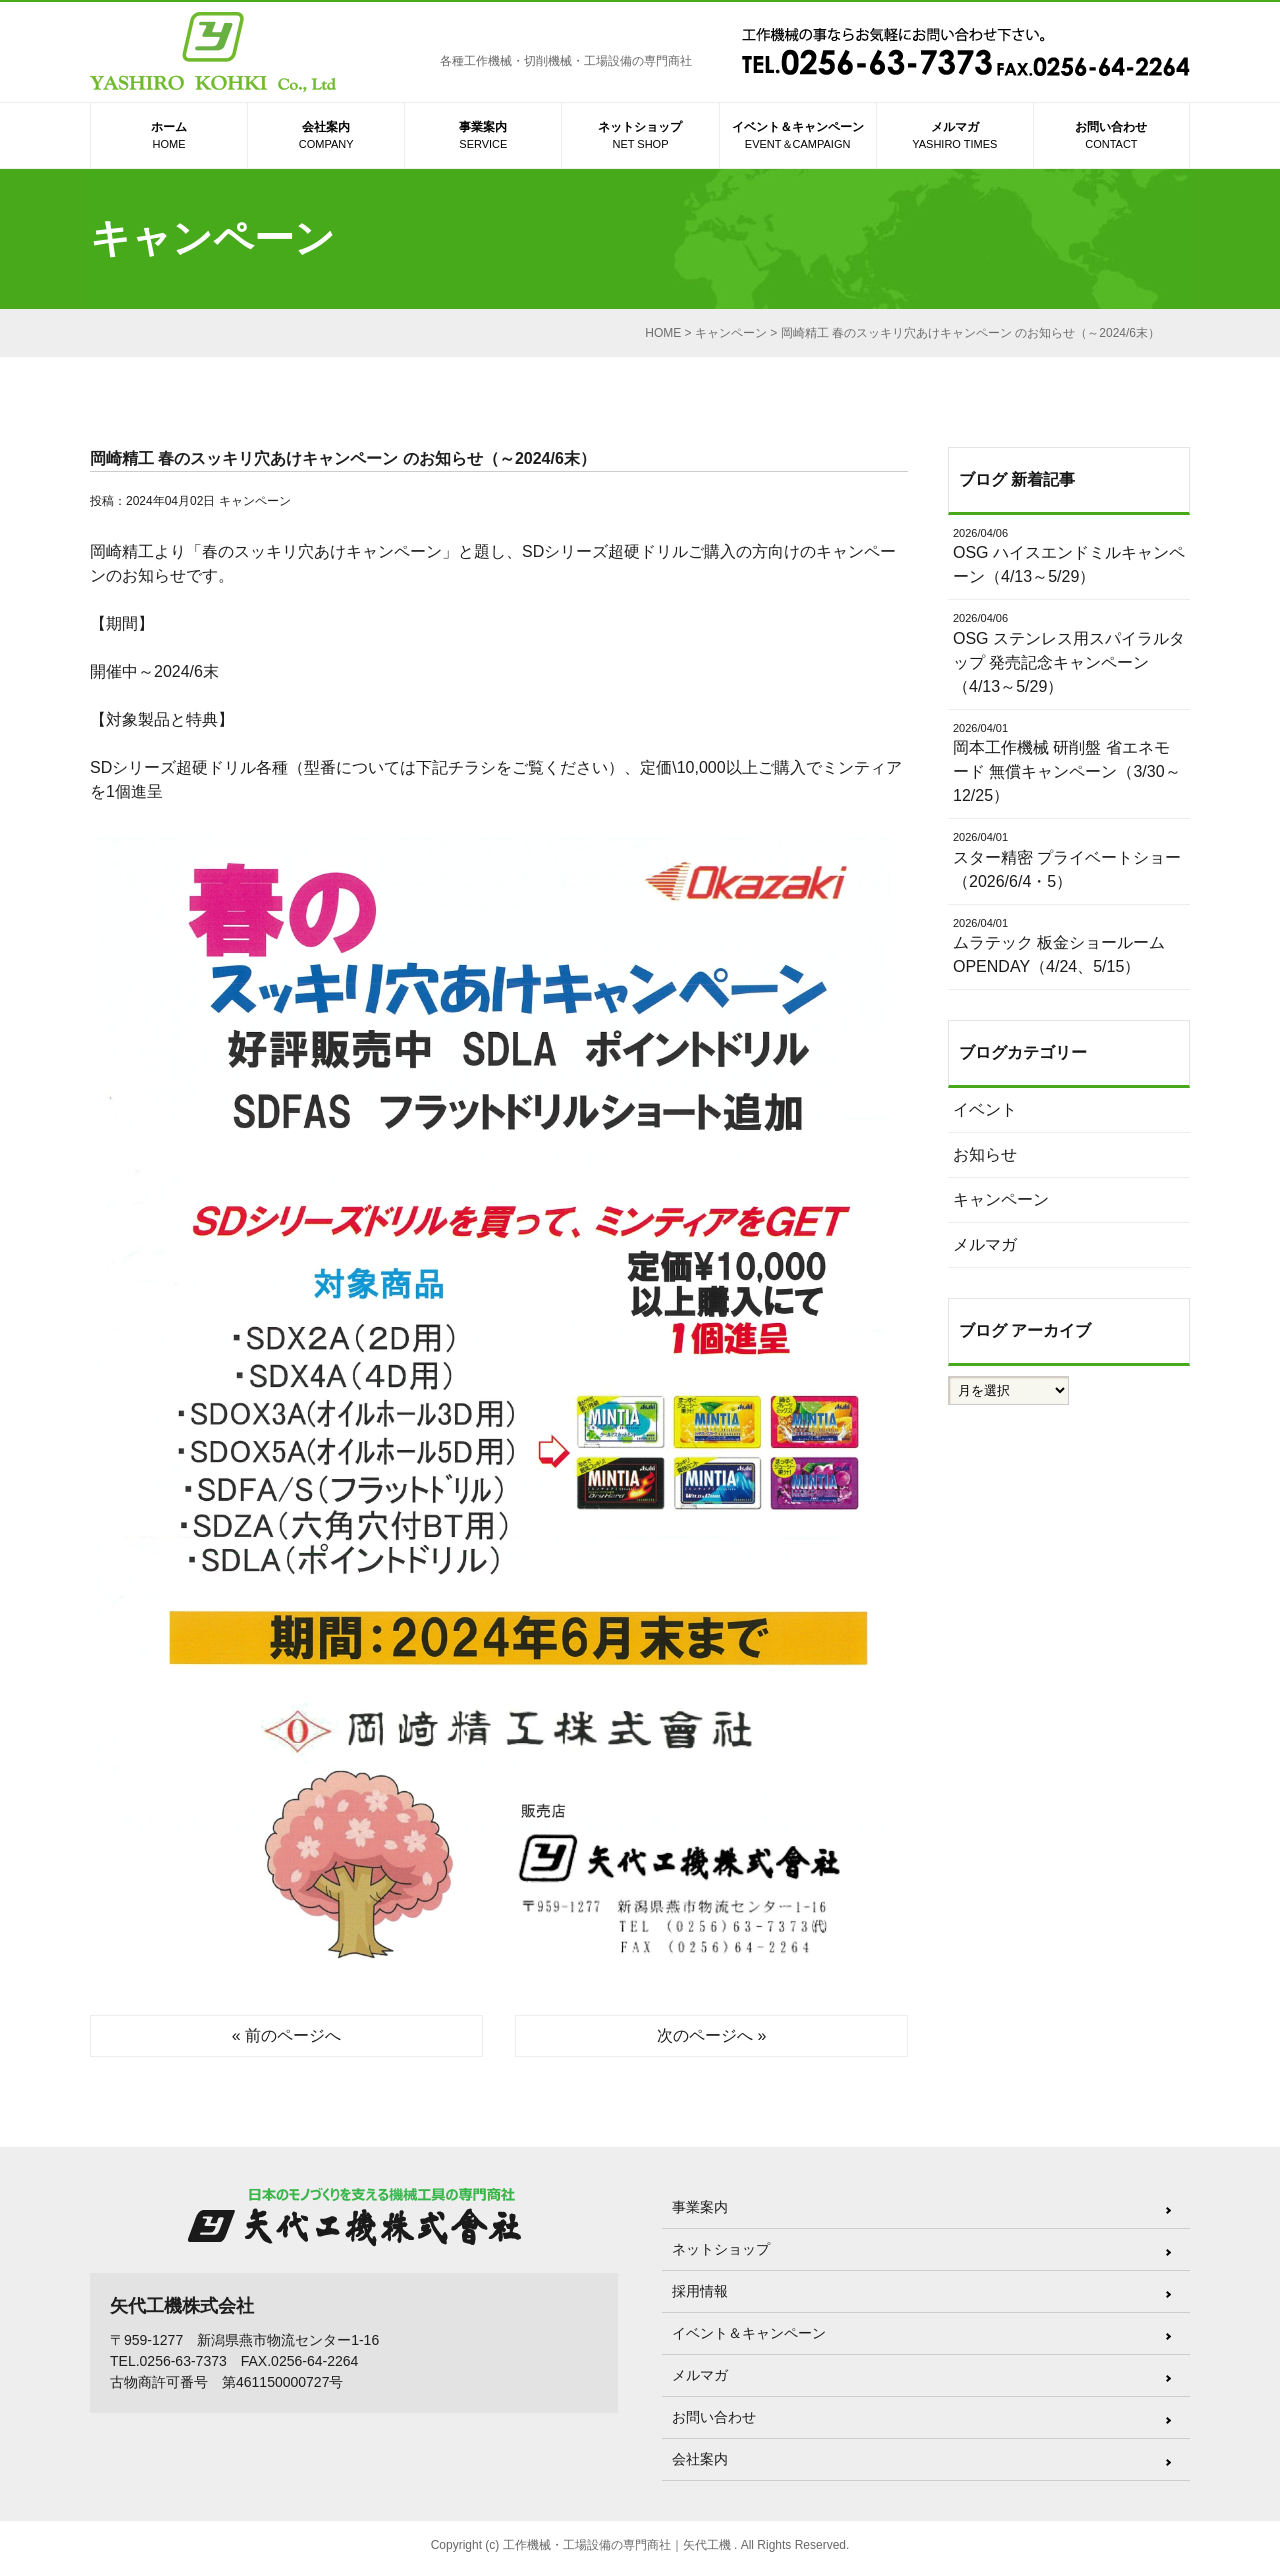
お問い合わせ (1111, 136)
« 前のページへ (286, 2035)
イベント (985, 1109)
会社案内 (326, 136)
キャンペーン (255, 501)
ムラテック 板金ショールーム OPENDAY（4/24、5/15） (1069, 945)
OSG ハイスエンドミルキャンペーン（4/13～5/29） (1069, 555)
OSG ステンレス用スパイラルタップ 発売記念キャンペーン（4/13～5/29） (1069, 652)
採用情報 (700, 2291)
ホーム (169, 136)
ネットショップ (640, 136)
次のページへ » (711, 2035)
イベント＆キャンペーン (798, 136)
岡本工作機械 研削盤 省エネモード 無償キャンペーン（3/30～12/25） (1069, 762)
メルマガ (955, 136)
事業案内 (483, 136)
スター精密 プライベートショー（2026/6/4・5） (1069, 859)
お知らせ (985, 1154)
